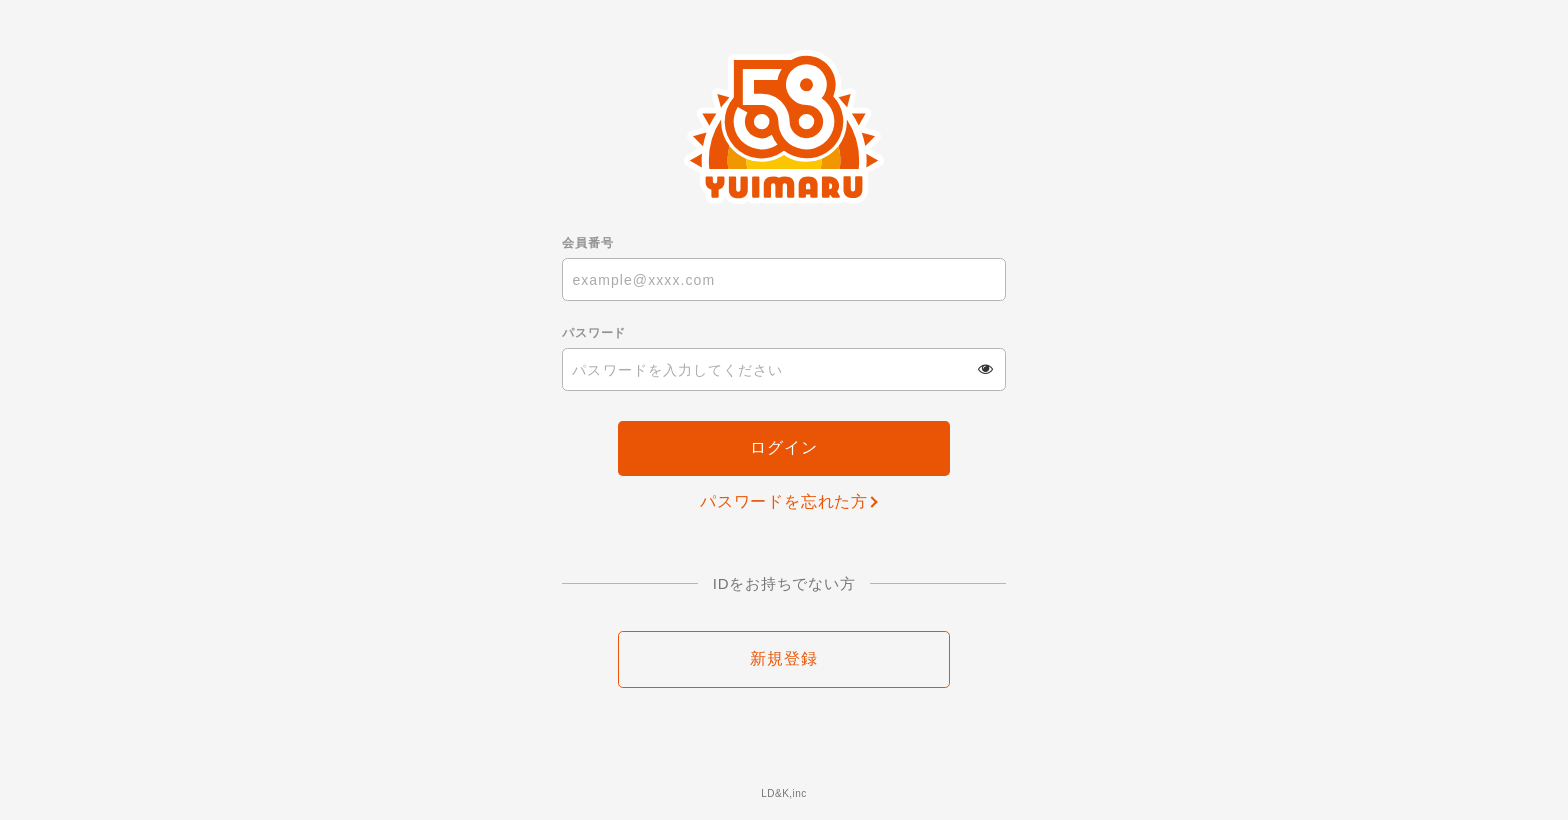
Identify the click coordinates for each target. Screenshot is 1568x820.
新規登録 (783, 658)
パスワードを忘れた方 (784, 501)
